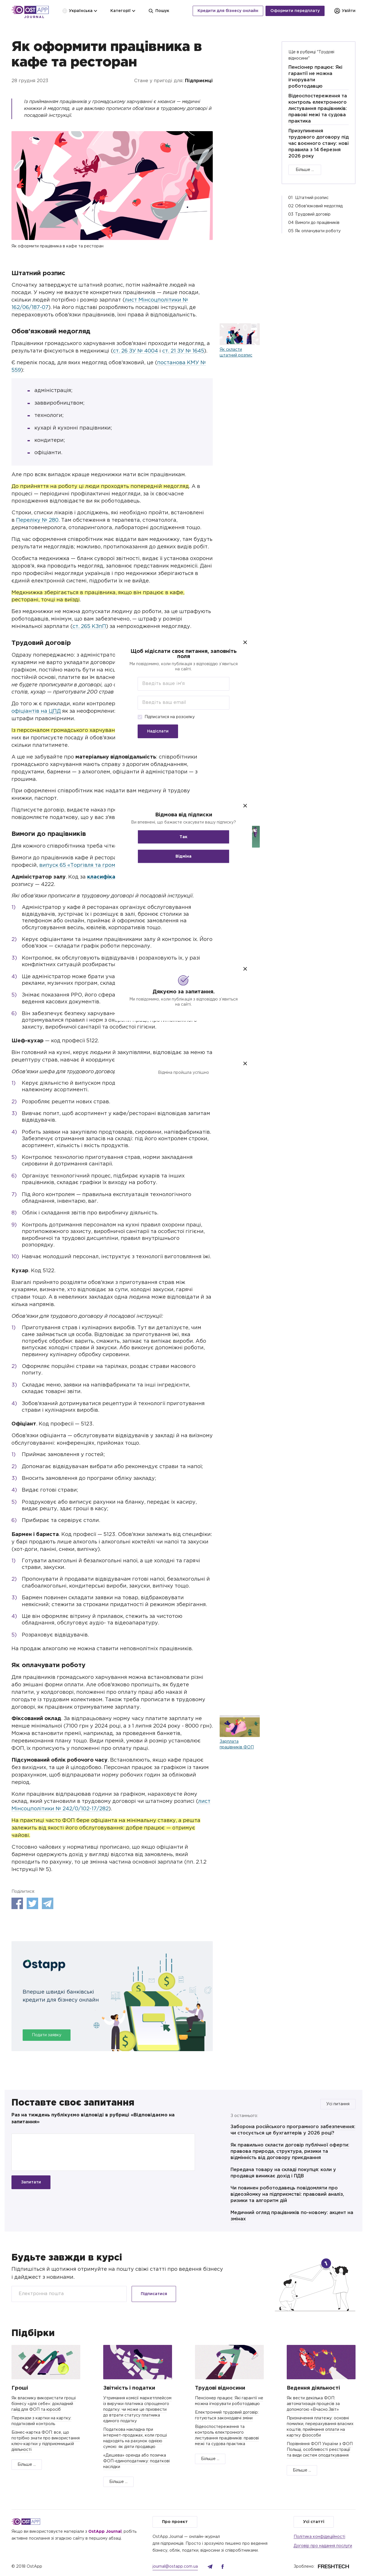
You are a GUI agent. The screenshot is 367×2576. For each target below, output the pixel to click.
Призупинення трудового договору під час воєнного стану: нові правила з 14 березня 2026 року (318, 143)
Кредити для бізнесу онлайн (228, 11)
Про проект (175, 2522)
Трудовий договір (313, 214)
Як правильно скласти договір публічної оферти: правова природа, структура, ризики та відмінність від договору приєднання (290, 2151)
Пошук (159, 10)
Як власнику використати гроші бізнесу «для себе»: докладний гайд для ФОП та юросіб (43, 2403)
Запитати (31, 2182)
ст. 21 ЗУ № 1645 (183, 351)
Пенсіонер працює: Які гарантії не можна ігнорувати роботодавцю (315, 76)
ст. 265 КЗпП (89, 626)
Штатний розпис (312, 198)
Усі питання (338, 2104)
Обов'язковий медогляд (319, 206)
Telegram (47, 1903)
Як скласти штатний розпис (236, 352)
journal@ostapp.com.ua (175, 2566)
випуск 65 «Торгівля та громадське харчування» (104, 865)
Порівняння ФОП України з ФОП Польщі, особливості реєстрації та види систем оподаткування (320, 2449)
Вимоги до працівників (317, 222)
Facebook (17, 1903)
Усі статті (313, 2522)
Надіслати (158, 731)
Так (183, 837)
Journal (34, 17)
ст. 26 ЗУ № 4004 (135, 351)
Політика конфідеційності (319, 2536)
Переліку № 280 (37, 520)
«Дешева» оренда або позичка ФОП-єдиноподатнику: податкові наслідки (136, 2461)
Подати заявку (46, 2035)
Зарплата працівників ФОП (237, 1744)
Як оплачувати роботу (318, 231)
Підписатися (154, 2294)
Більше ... (305, 170)
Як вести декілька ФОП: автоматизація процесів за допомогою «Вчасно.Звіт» (313, 2403)
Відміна (183, 856)
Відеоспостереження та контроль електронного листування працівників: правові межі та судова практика (317, 108)
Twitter (32, 1903)
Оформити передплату (295, 11)
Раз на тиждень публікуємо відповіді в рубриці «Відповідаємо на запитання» (93, 2118)
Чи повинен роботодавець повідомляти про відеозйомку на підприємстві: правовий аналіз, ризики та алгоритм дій (287, 2194)
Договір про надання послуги (323, 2546)
